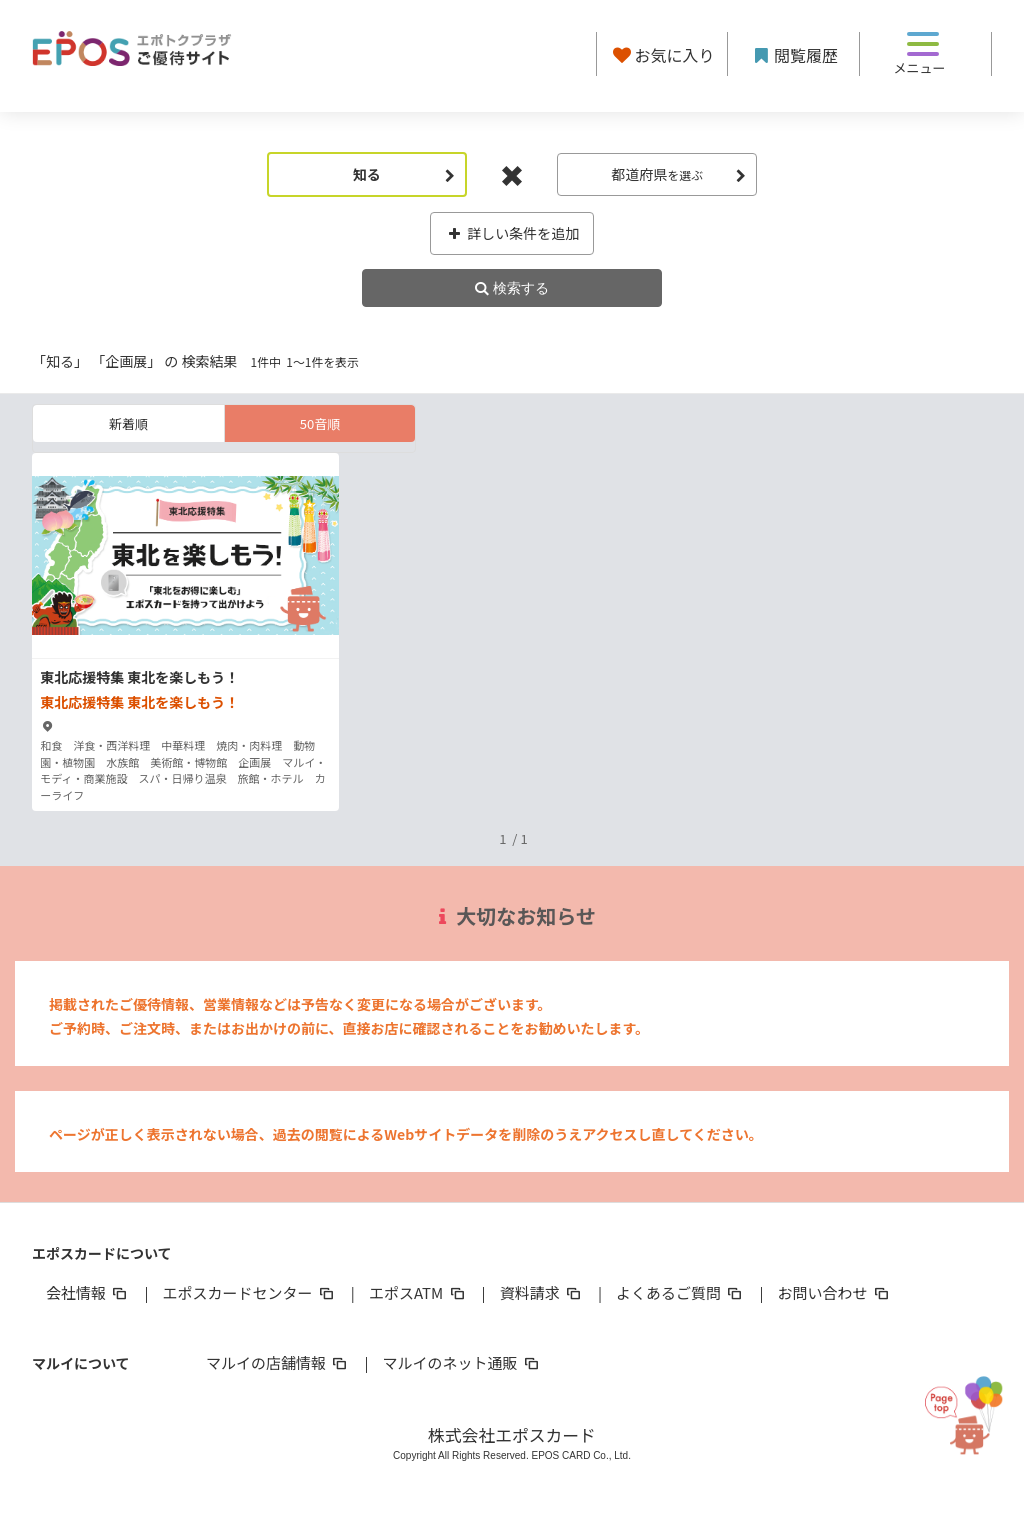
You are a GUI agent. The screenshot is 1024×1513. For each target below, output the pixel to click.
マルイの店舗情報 (278, 1362)
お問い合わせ (835, 1292)
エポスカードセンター (249, 1292)
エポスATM (418, 1292)
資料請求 (542, 1292)
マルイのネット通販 (461, 1362)
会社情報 (88, 1292)
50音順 (320, 423)
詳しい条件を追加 (512, 233)
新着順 (128, 423)
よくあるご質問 (680, 1292)
